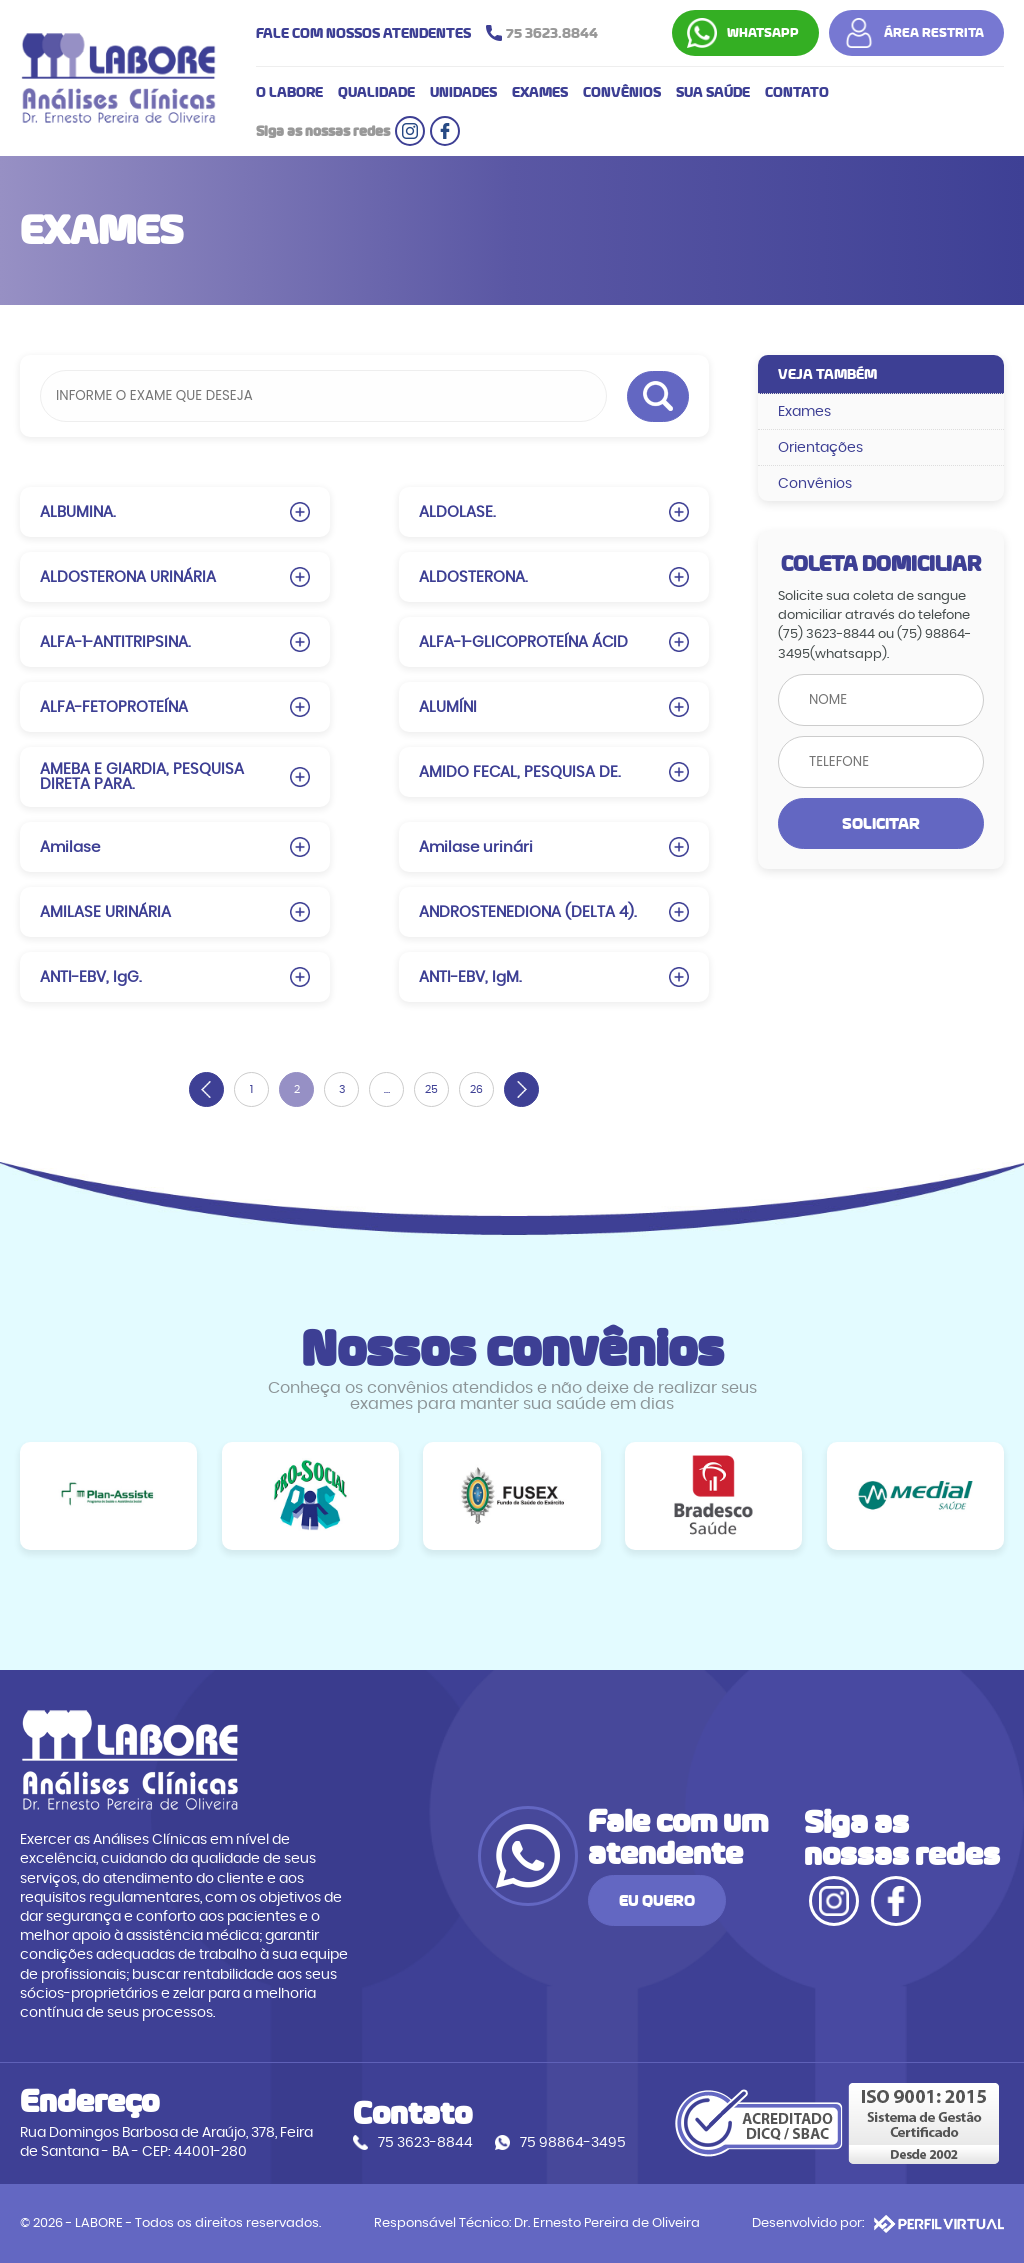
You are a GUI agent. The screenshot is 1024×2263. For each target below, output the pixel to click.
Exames (804, 411)
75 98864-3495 (573, 2142)
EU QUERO (657, 1900)
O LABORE (289, 92)
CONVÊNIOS (622, 92)
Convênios (815, 483)
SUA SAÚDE (713, 92)
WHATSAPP (763, 33)
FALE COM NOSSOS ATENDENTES (432, 33)
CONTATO (797, 92)
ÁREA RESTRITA (934, 33)
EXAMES (540, 92)
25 (431, 1089)
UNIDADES (463, 92)
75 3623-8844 (425, 2142)
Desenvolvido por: (878, 2224)
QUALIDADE (376, 92)
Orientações (820, 447)
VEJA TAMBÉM (827, 374)
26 (476, 1089)
